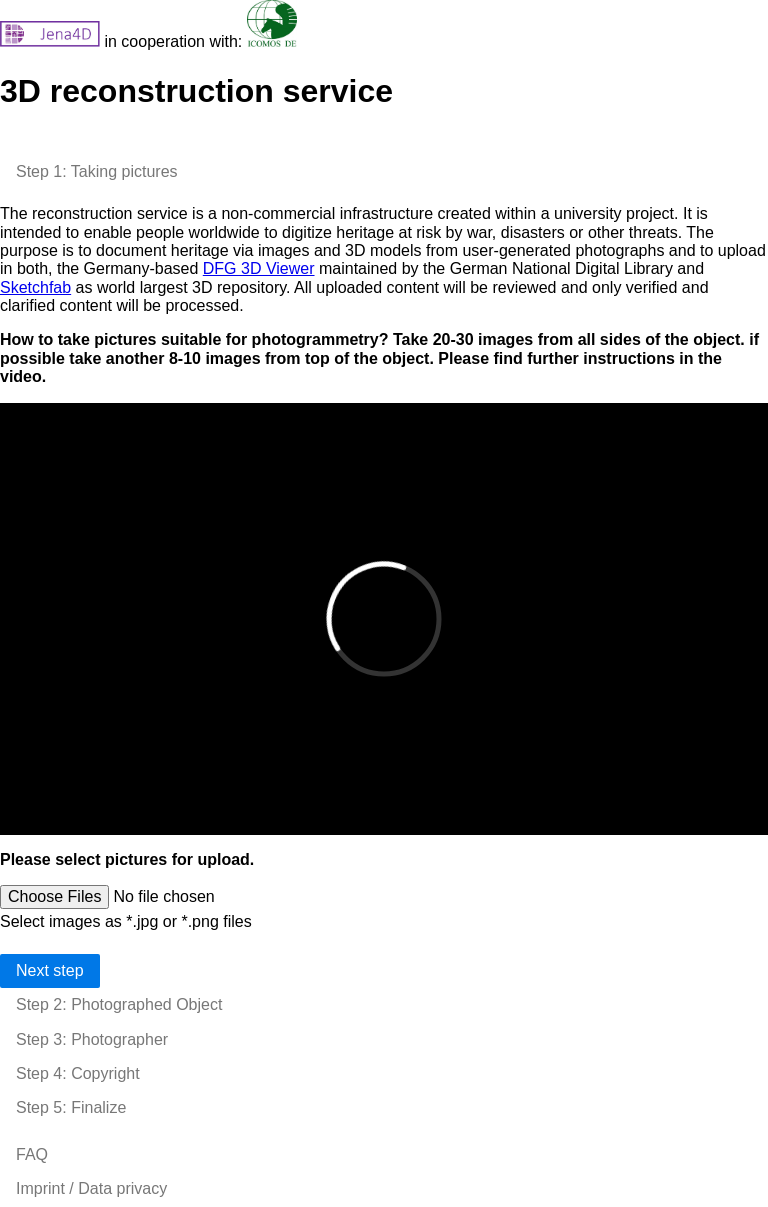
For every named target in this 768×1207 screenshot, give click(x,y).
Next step (50, 970)
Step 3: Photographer (92, 1039)
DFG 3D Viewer (259, 268)
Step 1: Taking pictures (97, 171)
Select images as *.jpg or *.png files (126, 921)
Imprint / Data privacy (91, 1188)
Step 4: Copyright (78, 1073)
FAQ (32, 1154)
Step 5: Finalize (71, 1107)
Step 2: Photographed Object (119, 1004)
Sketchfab (35, 287)
